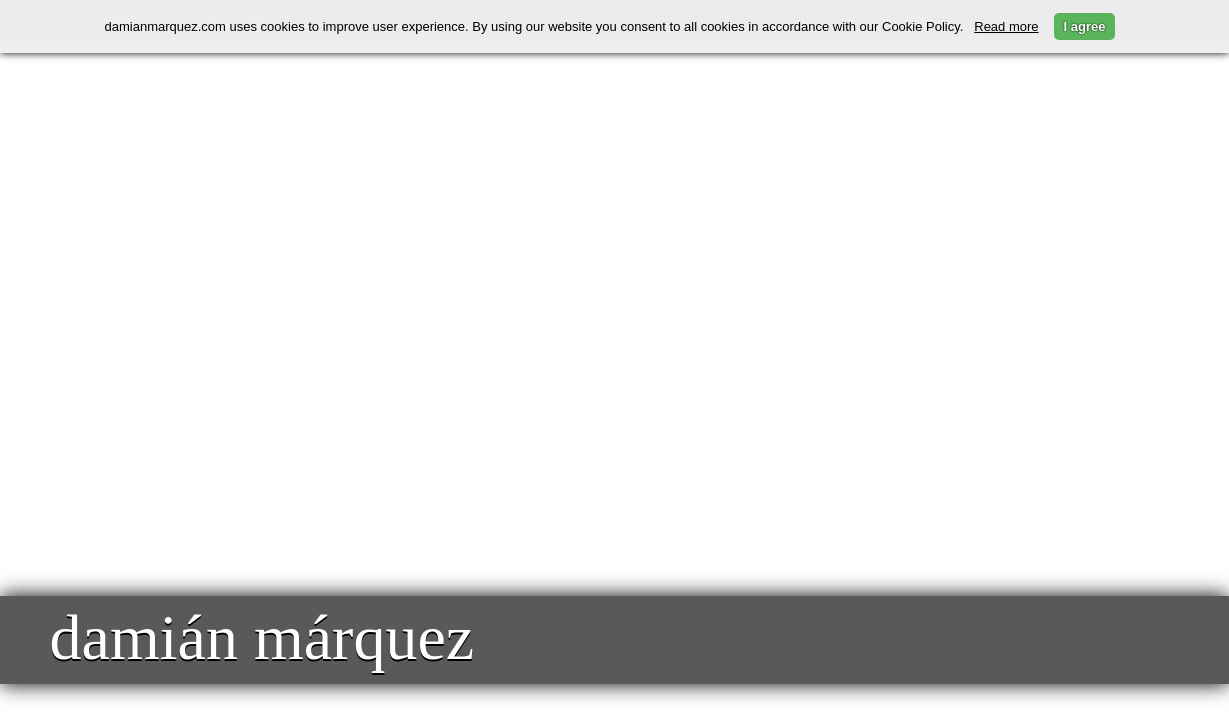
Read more (1006, 26)
